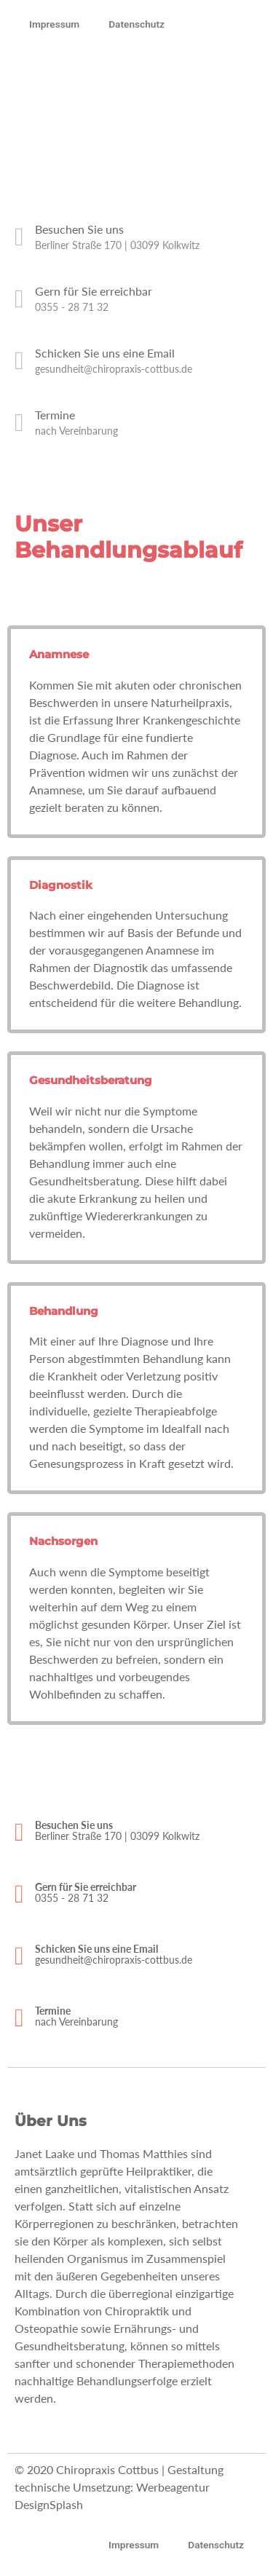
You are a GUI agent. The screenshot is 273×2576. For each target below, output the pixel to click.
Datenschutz (136, 24)
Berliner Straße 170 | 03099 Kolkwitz (117, 245)
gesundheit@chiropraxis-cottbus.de (113, 369)
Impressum (54, 24)
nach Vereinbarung (76, 430)
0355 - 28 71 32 (71, 307)
